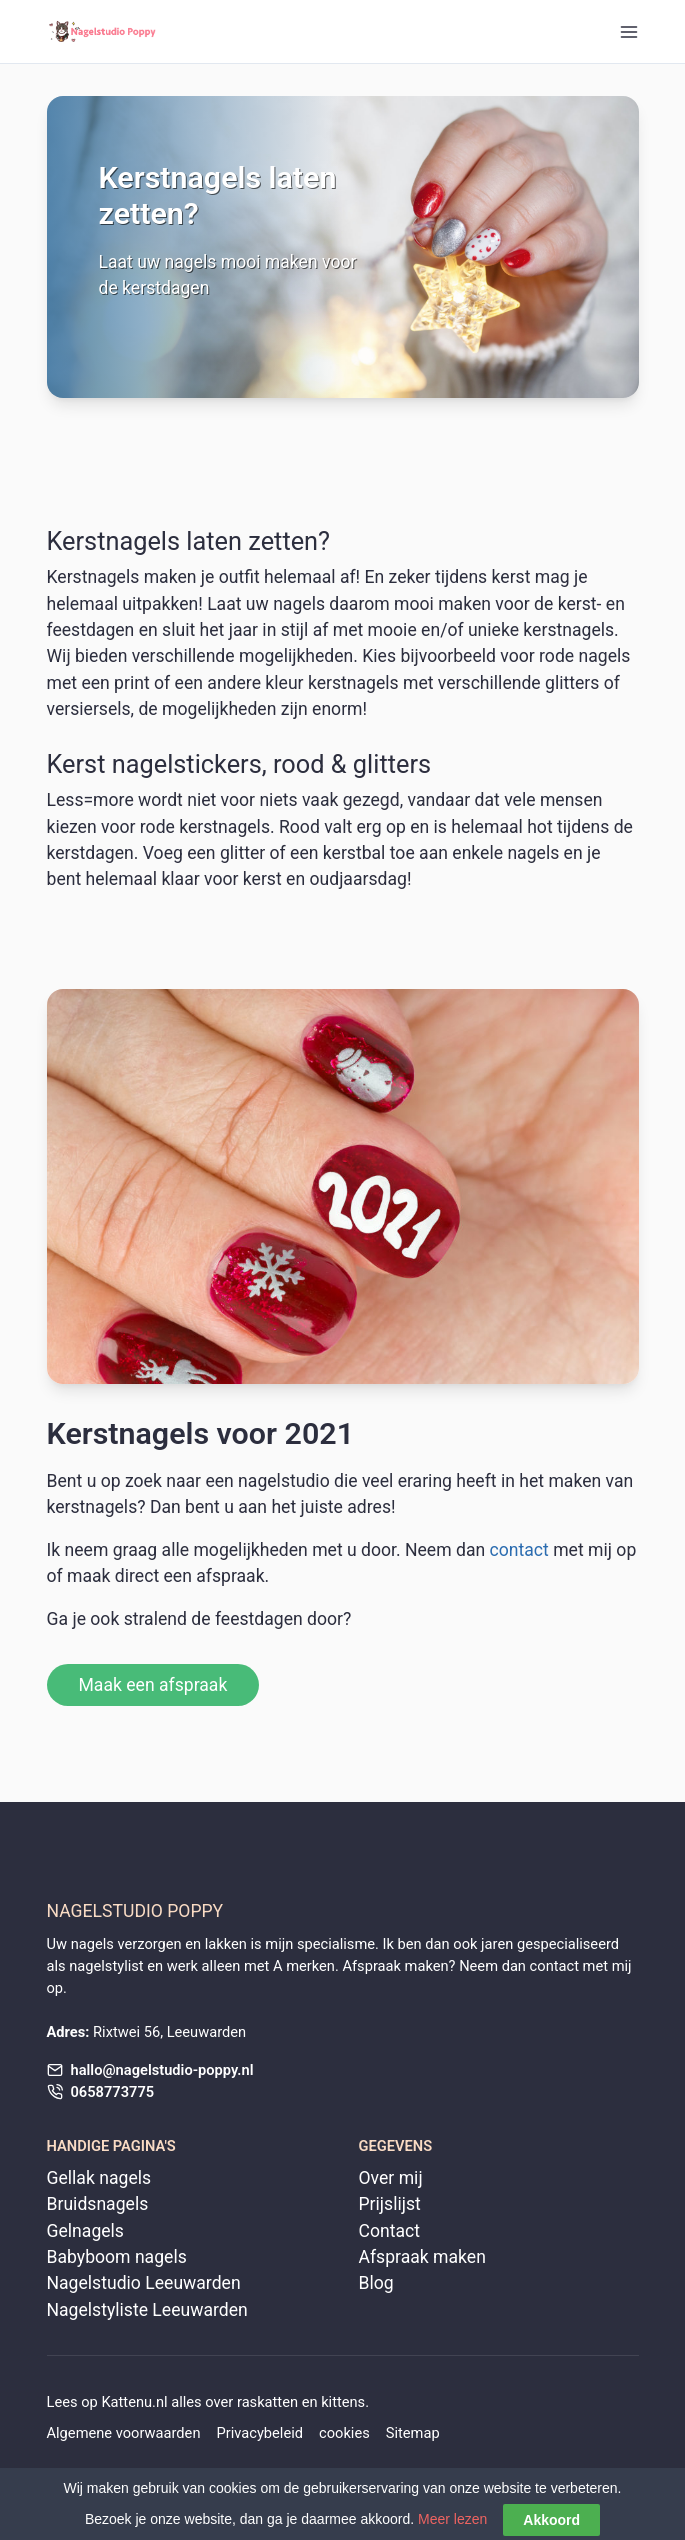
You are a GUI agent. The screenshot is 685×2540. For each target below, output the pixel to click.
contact (519, 1550)
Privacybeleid (259, 2433)
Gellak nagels (99, 2178)
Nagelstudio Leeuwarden (144, 2283)
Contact (390, 2231)
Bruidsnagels (98, 2204)
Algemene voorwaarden (124, 2433)
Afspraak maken (422, 2257)
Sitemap (413, 2433)
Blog (376, 2283)
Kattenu (126, 2402)
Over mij (391, 2178)
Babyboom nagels (117, 2257)
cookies (344, 2433)
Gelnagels (85, 2231)
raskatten (267, 2402)
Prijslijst (390, 2204)
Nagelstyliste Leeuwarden (147, 2310)
